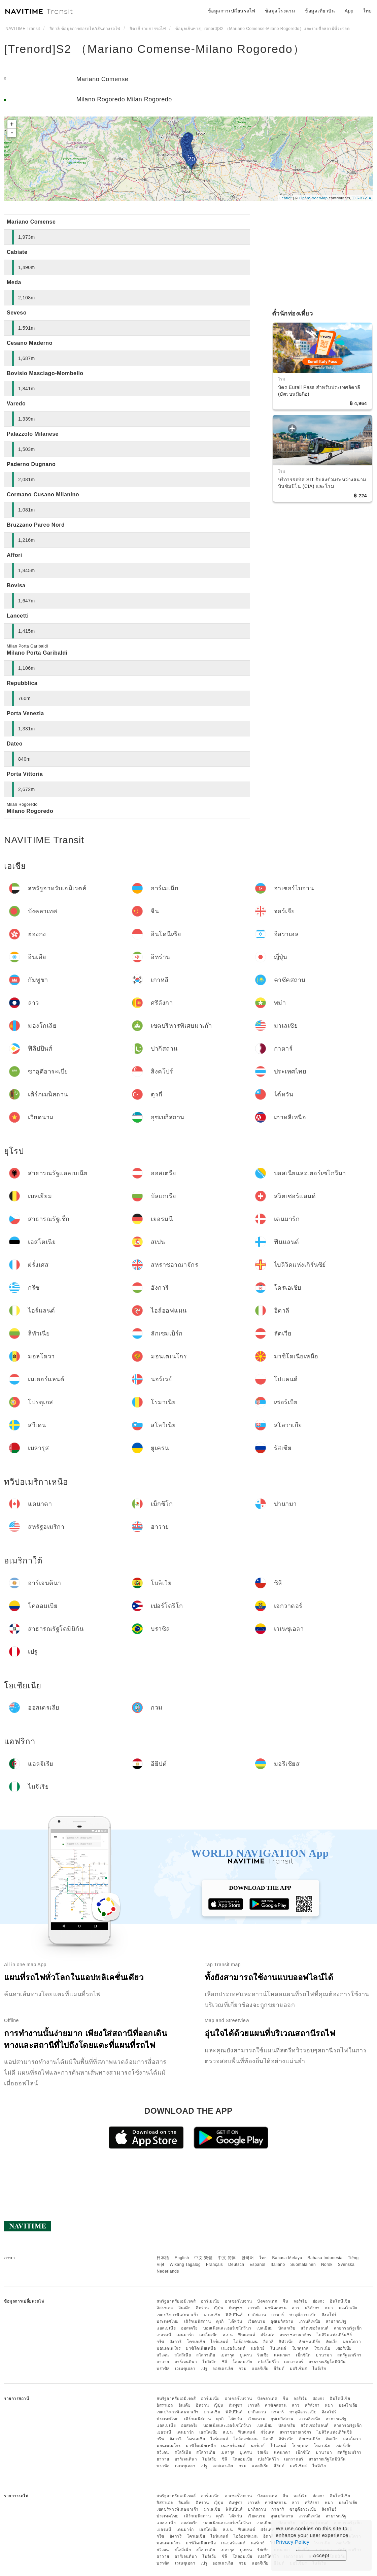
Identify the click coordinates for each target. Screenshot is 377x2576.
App (349, 10)
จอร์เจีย (300, 2301)
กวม (243, 2368)
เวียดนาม (257, 2321)
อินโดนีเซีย (340, 2301)
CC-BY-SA (361, 198)
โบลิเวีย (209, 2361)
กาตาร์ (277, 2314)
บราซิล (163, 2368)
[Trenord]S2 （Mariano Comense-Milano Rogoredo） (154, 48)
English (182, 2257)
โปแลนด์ (278, 2348)
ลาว (296, 2308)
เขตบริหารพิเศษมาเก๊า (178, 2314)
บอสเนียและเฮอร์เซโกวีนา (227, 2328)
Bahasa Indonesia (325, 2257)
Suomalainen (303, 2264)
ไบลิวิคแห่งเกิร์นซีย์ (334, 2335)
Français (214, 2264)
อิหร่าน (202, 2308)
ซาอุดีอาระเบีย (303, 2314)
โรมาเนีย (322, 2348)
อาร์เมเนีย (210, 2301)
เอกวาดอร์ (293, 2361)
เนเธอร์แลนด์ (233, 2348)
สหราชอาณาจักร (295, 2335)
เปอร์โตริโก (268, 2361)
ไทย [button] (367, 10)
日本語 (163, 2257)
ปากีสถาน (257, 2314)
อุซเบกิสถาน (282, 2321)
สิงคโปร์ (329, 2314)
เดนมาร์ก (185, 2335)
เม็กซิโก (303, 2355)
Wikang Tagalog (185, 2264)
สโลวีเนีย (182, 2355)
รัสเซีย (263, 2355)
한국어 (247, 2257)
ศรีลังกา (312, 2308)
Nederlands (168, 2271)
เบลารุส (227, 2355)
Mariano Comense (102, 79)
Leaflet (285, 198)
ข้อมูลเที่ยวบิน (320, 10)
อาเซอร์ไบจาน (238, 2301)
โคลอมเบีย (242, 2361)
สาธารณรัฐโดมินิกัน (327, 2361)
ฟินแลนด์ (246, 2335)
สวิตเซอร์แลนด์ (315, 2328)
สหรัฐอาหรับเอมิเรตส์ (176, 2301)
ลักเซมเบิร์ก (309, 2341)
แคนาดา (282, 2355)
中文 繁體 (203, 2257)
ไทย (263, 2257)
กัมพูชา (236, 2308)
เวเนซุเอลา (185, 2368)
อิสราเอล (165, 2308)
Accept (321, 2555)
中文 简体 (227, 2257)
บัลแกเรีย (287, 2328)
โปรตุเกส (300, 2348)
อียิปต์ (279, 2368)
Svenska (346, 2264)
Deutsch (236, 2264)
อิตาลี (268, 2341)
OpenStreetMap (313, 198)
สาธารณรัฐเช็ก (348, 2328)
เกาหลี (254, 2308)
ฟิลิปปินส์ (234, 2314)
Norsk (327, 2264)
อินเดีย (184, 2308)
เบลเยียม (264, 2328)
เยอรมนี (164, 2335)
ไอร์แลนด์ (219, 2341)
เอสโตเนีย (208, 2335)
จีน (285, 2301)
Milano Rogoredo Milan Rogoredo (124, 99)
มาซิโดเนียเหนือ (201, 2348)
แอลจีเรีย (260, 2368)
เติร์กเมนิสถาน (197, 2321)
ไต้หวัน (235, 2321)
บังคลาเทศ (267, 2301)
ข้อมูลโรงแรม (280, 10)
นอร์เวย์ (258, 2348)
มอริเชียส (298, 2368)
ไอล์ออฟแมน (246, 2341)
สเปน (228, 2335)
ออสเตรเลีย (222, 2368)
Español (257, 2264)
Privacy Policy (292, 2542)
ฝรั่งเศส (267, 2335)
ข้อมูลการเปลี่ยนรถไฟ (231, 10)
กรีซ (160, 2341)
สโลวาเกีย (205, 2355)
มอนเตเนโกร (168, 2348)
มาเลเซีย (212, 2314)
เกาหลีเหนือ (309, 2321)
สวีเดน (163, 2355)
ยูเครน (246, 2355)
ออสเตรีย (189, 2328)
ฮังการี (176, 2341)
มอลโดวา (352, 2341)
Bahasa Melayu (287, 2257)
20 (191, 159)
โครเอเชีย (196, 2341)
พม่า (329, 2308)
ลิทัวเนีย (286, 2341)
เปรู (204, 2368)
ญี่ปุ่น (219, 2308)
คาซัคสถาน (275, 2308)
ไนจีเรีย (319, 2368)
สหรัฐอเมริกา (349, 2355)
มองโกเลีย (348, 2308)
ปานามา (324, 2355)
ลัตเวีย (332, 2341)
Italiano (278, 2264)
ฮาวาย (163, 2361)
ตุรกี (220, 2321)
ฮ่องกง (319, 2301)
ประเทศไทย (168, 2321)
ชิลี (224, 2361)
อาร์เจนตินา (186, 2361)
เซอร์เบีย (344, 2348)
